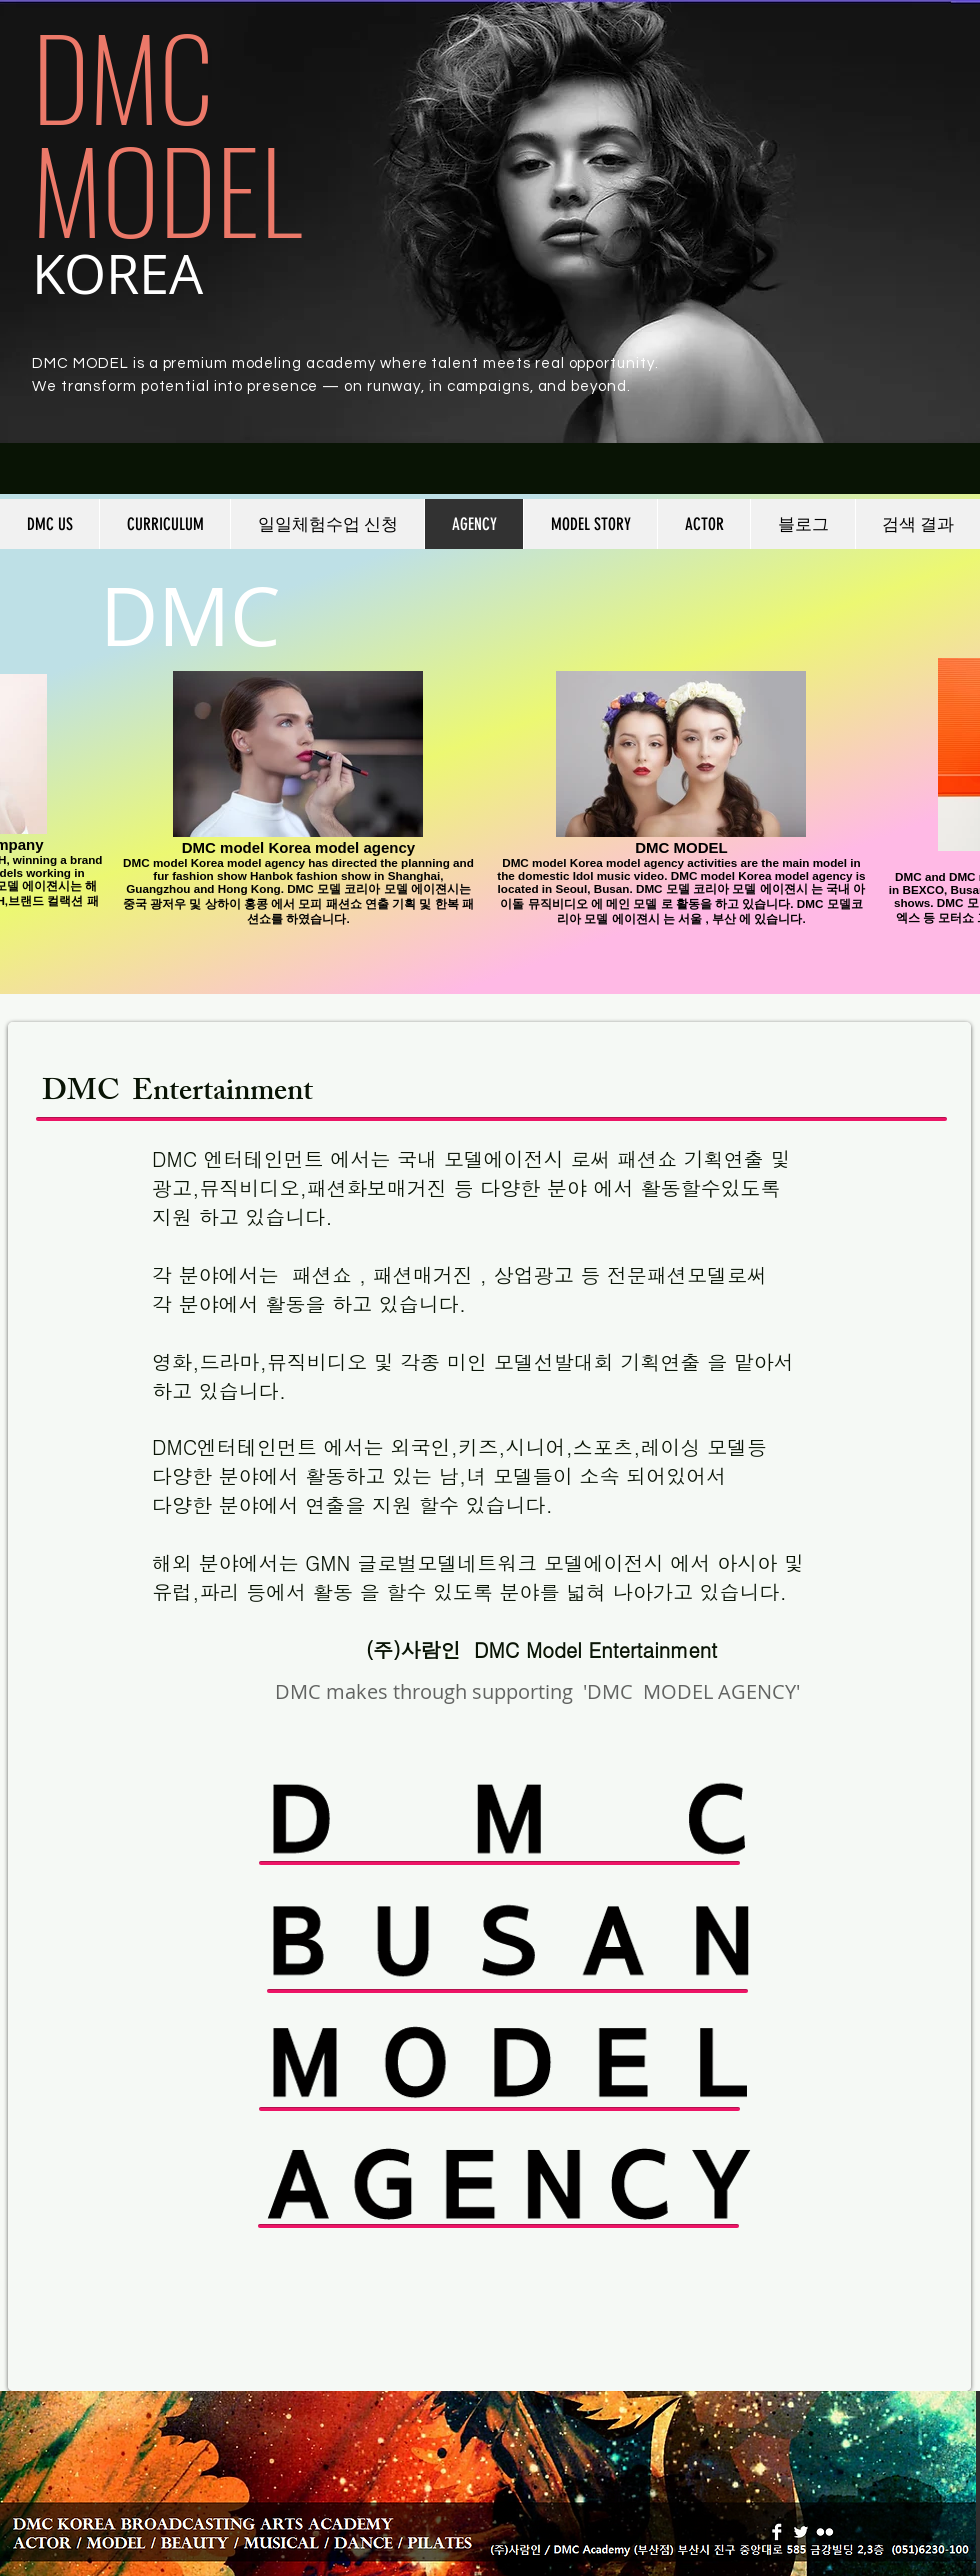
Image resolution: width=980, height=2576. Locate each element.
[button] (164, 524)
